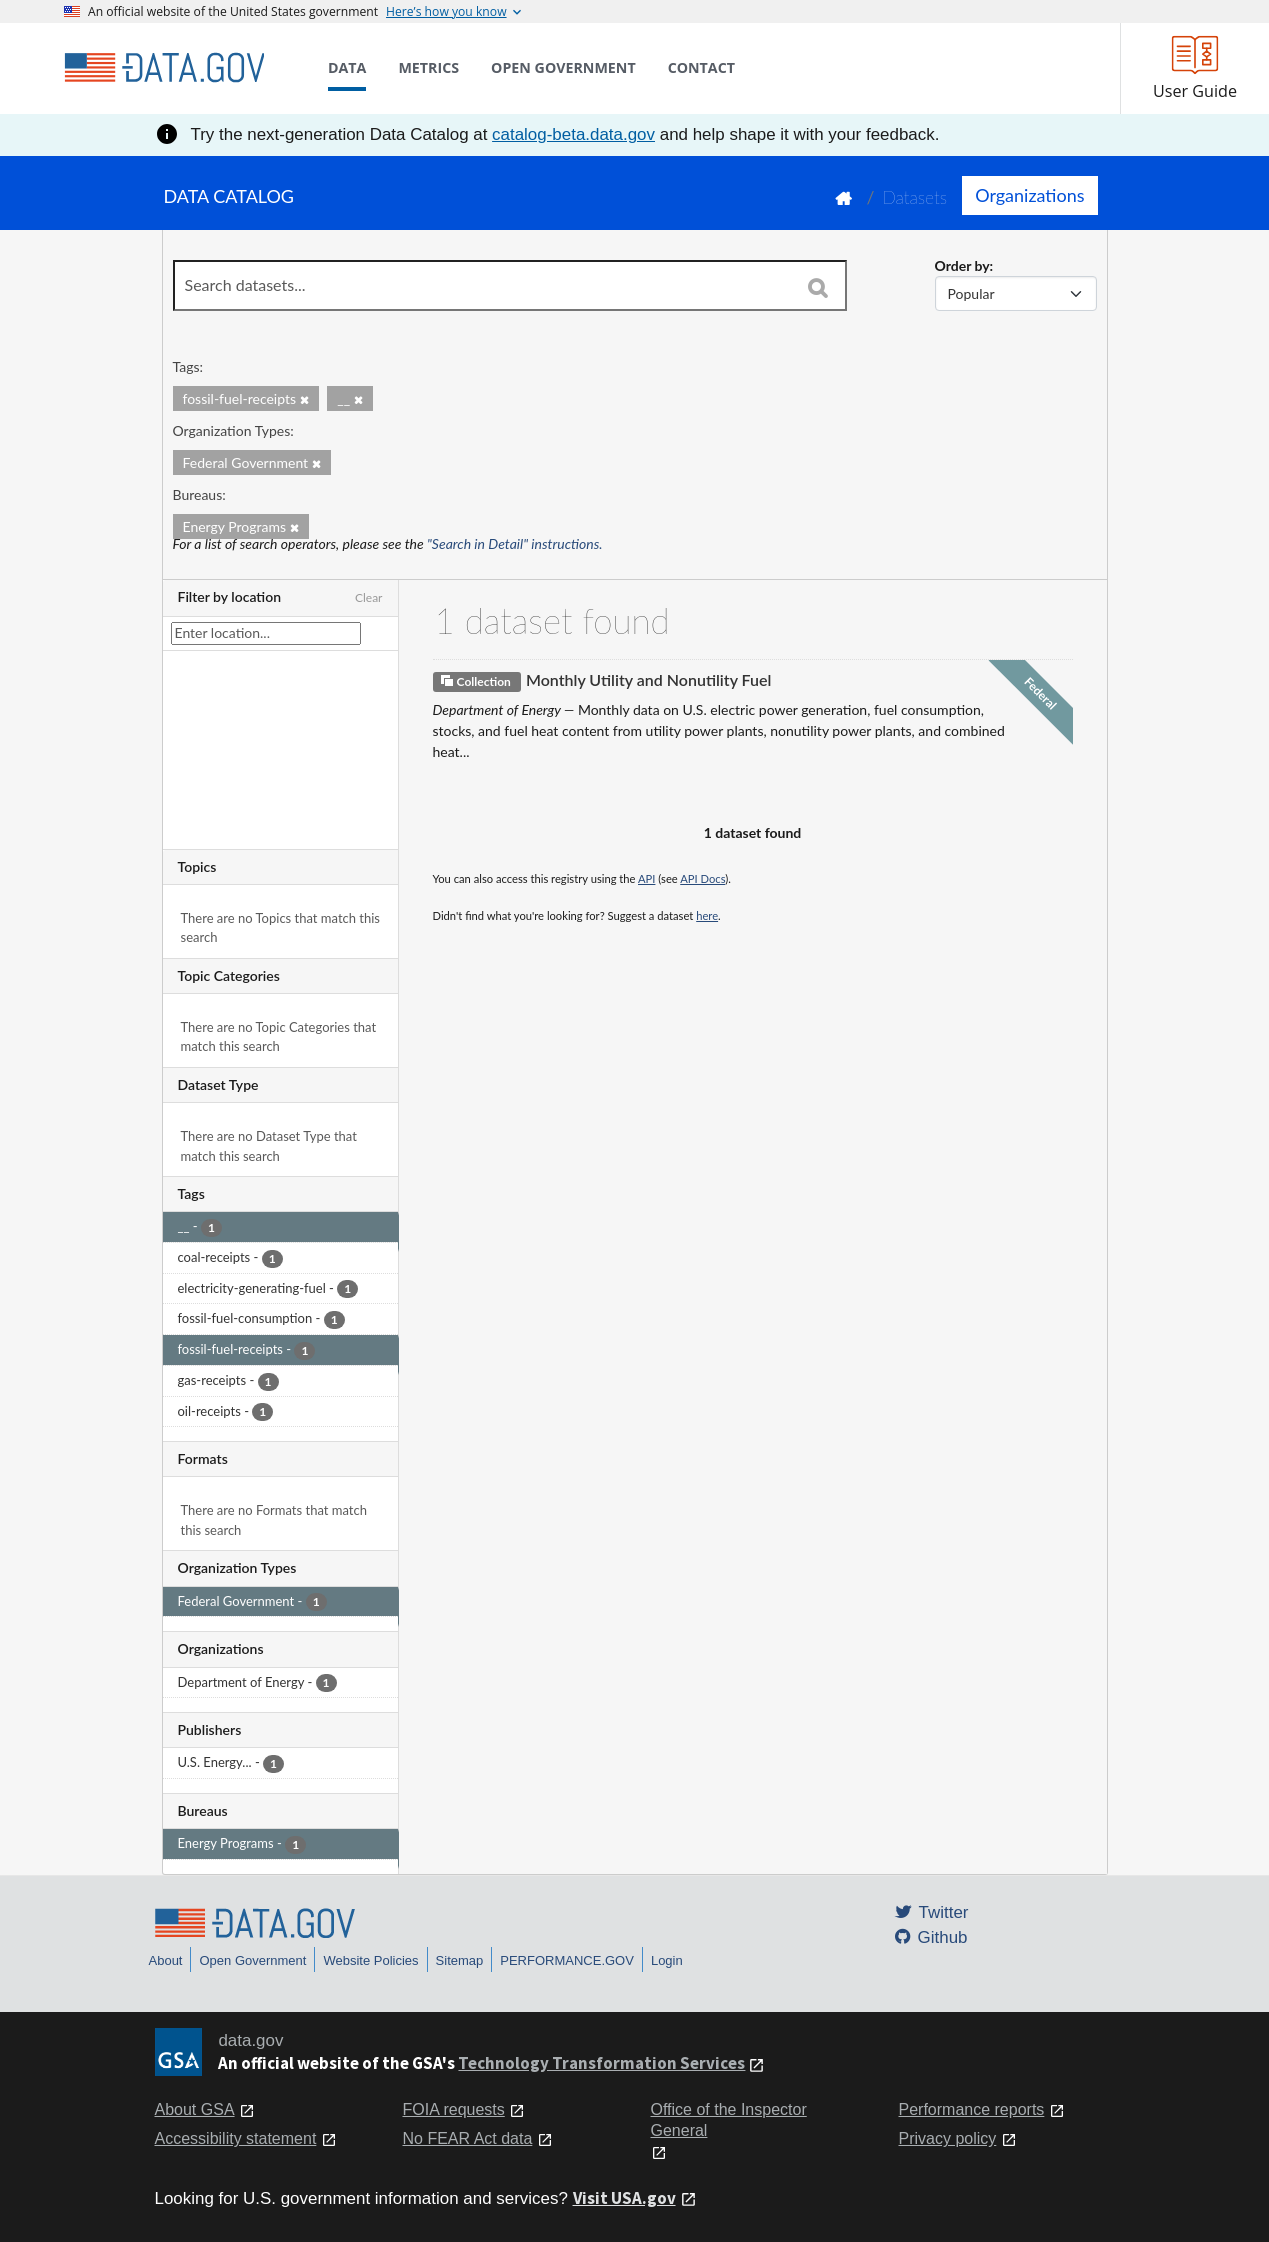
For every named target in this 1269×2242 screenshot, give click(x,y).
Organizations (1029, 195)
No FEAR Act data (468, 2138)
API (646, 878)
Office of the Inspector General (729, 2120)
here (707, 915)
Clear (369, 597)
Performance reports (972, 2109)
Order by (962, 265)
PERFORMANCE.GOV (567, 1960)
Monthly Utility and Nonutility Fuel (648, 679)
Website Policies (370, 1960)
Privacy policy (948, 2138)
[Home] (164, 68)
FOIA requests (454, 2109)
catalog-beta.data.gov (573, 134)
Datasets (914, 197)
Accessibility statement (236, 2138)
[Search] (818, 287)
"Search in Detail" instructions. (515, 543)
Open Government (252, 1960)
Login (667, 1960)
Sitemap (460, 1960)
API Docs (702, 878)
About (166, 1960)
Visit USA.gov (624, 2198)
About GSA (195, 2109)
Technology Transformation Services (601, 2063)
